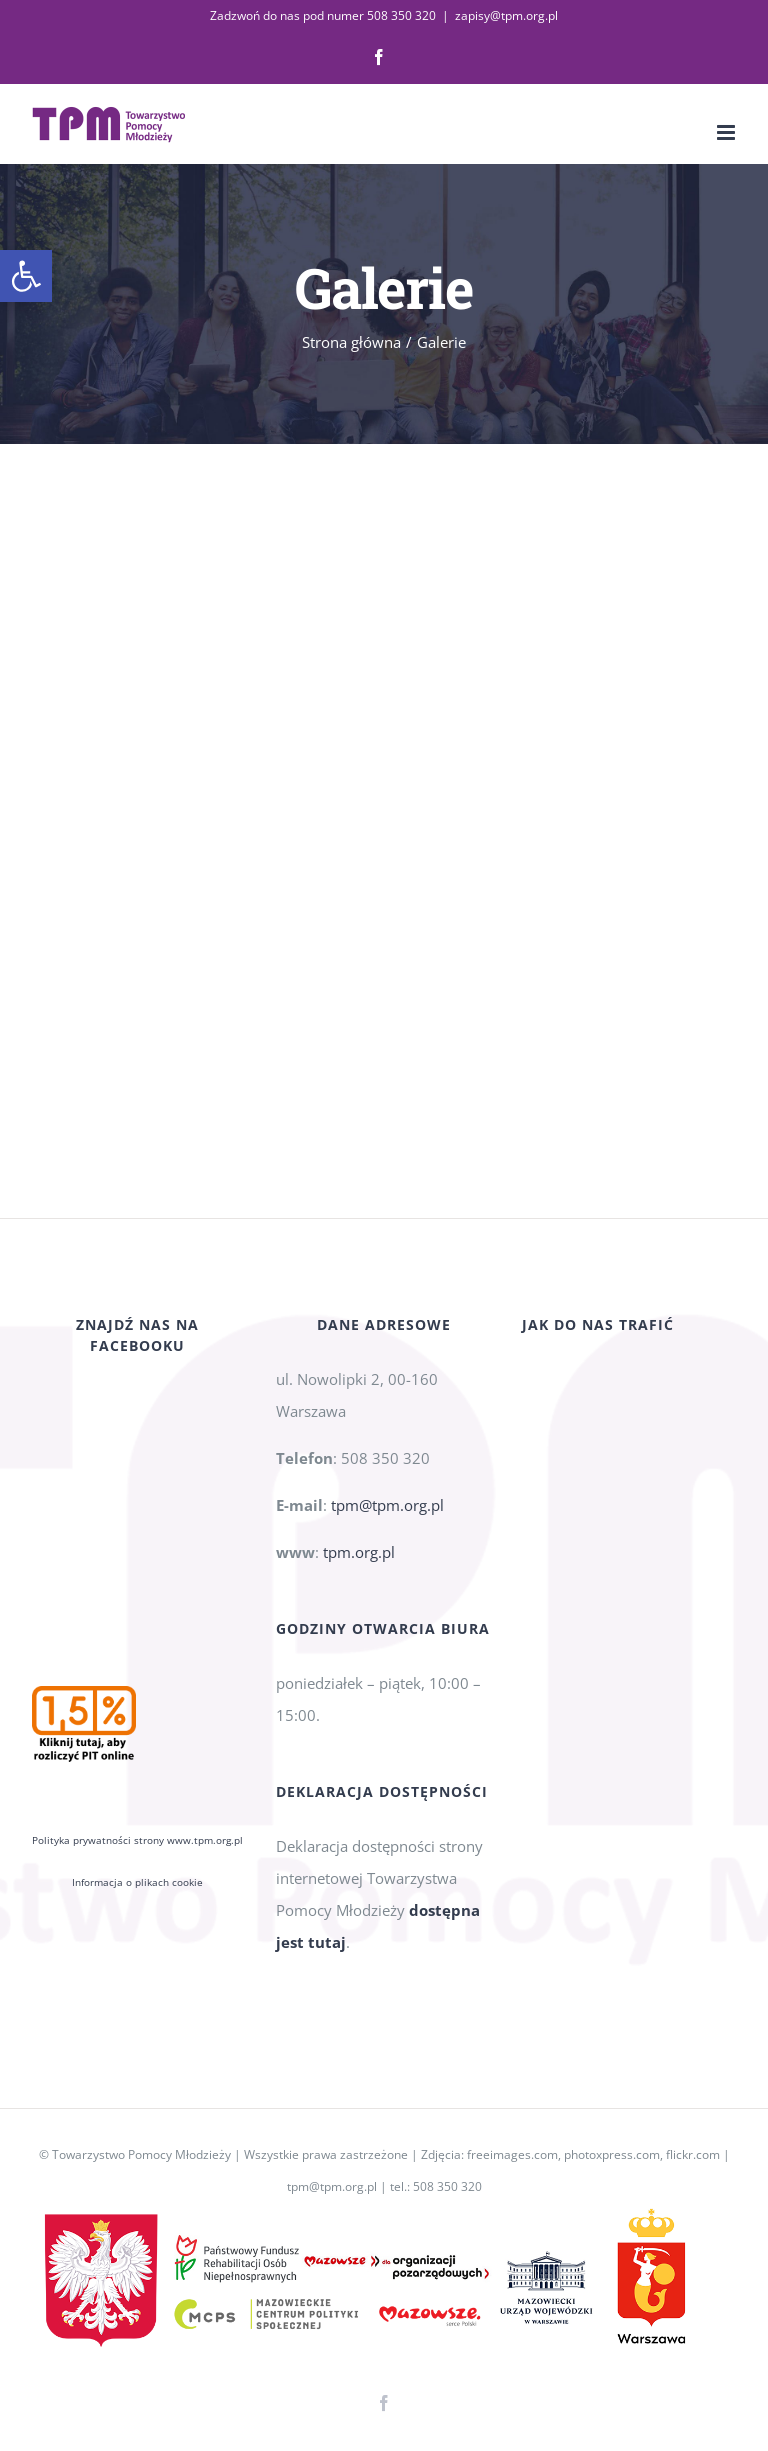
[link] (26, 276)
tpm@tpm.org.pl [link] (387, 1505)
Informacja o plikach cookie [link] (137, 1664)
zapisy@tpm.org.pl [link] (506, 15)
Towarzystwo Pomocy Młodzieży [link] (141, 2154)
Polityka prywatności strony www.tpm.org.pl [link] (137, 1622)
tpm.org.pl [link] (359, 1552)
